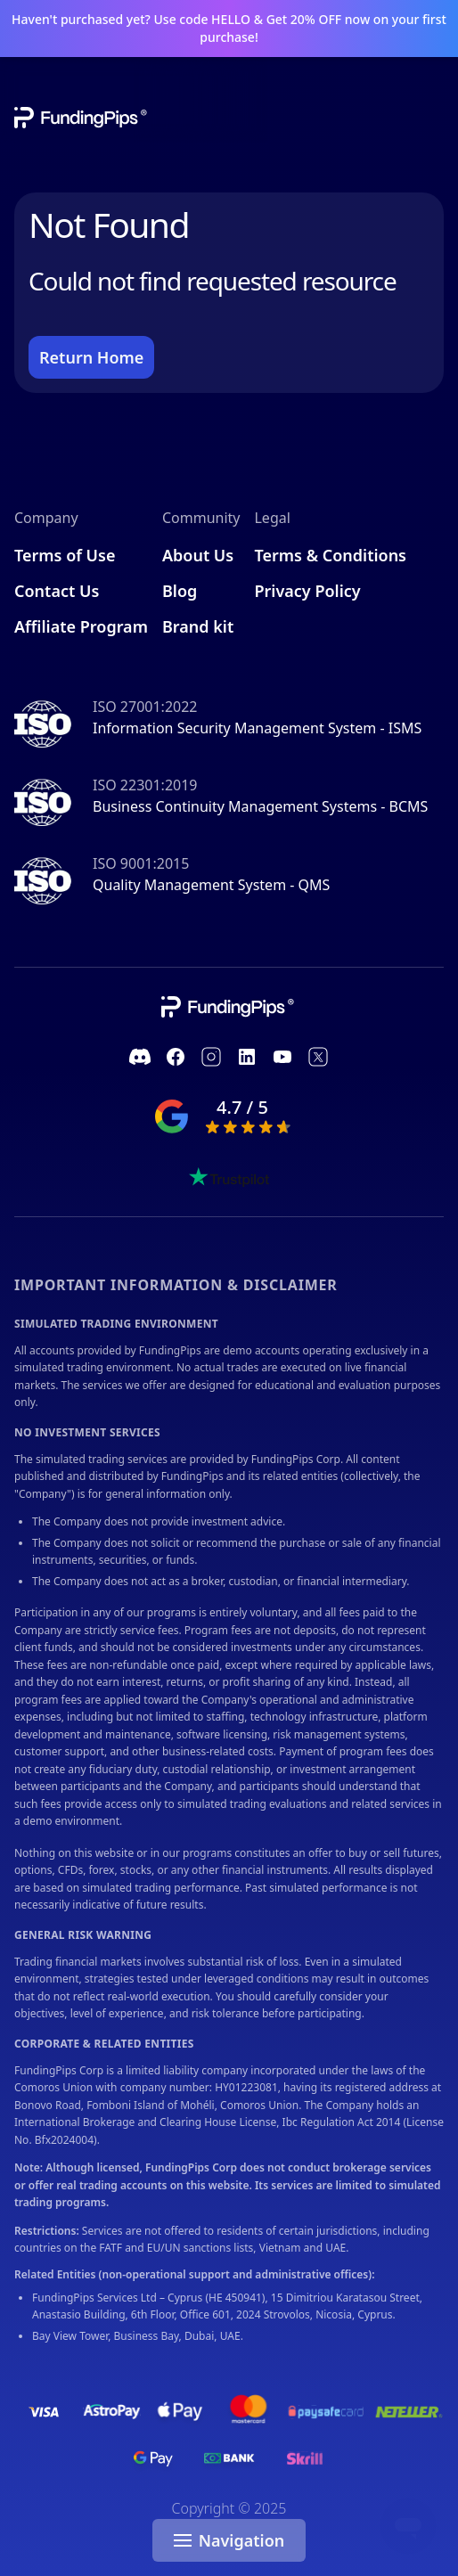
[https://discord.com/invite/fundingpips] (140, 1056)
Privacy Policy (307, 590)
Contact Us (56, 590)
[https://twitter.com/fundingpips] (318, 1056)
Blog (179, 590)
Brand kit (197, 626)
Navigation (229, 2540)
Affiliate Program (81, 626)
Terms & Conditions (330, 555)
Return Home (91, 357)
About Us (197, 555)
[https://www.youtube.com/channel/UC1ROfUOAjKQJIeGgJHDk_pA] (282, 1056)
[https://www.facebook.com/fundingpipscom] (175, 1056)
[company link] (229, 1007)
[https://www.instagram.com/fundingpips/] (211, 1056)
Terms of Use (64, 555)
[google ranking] (229, 1116)
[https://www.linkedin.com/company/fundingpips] (247, 1056)
